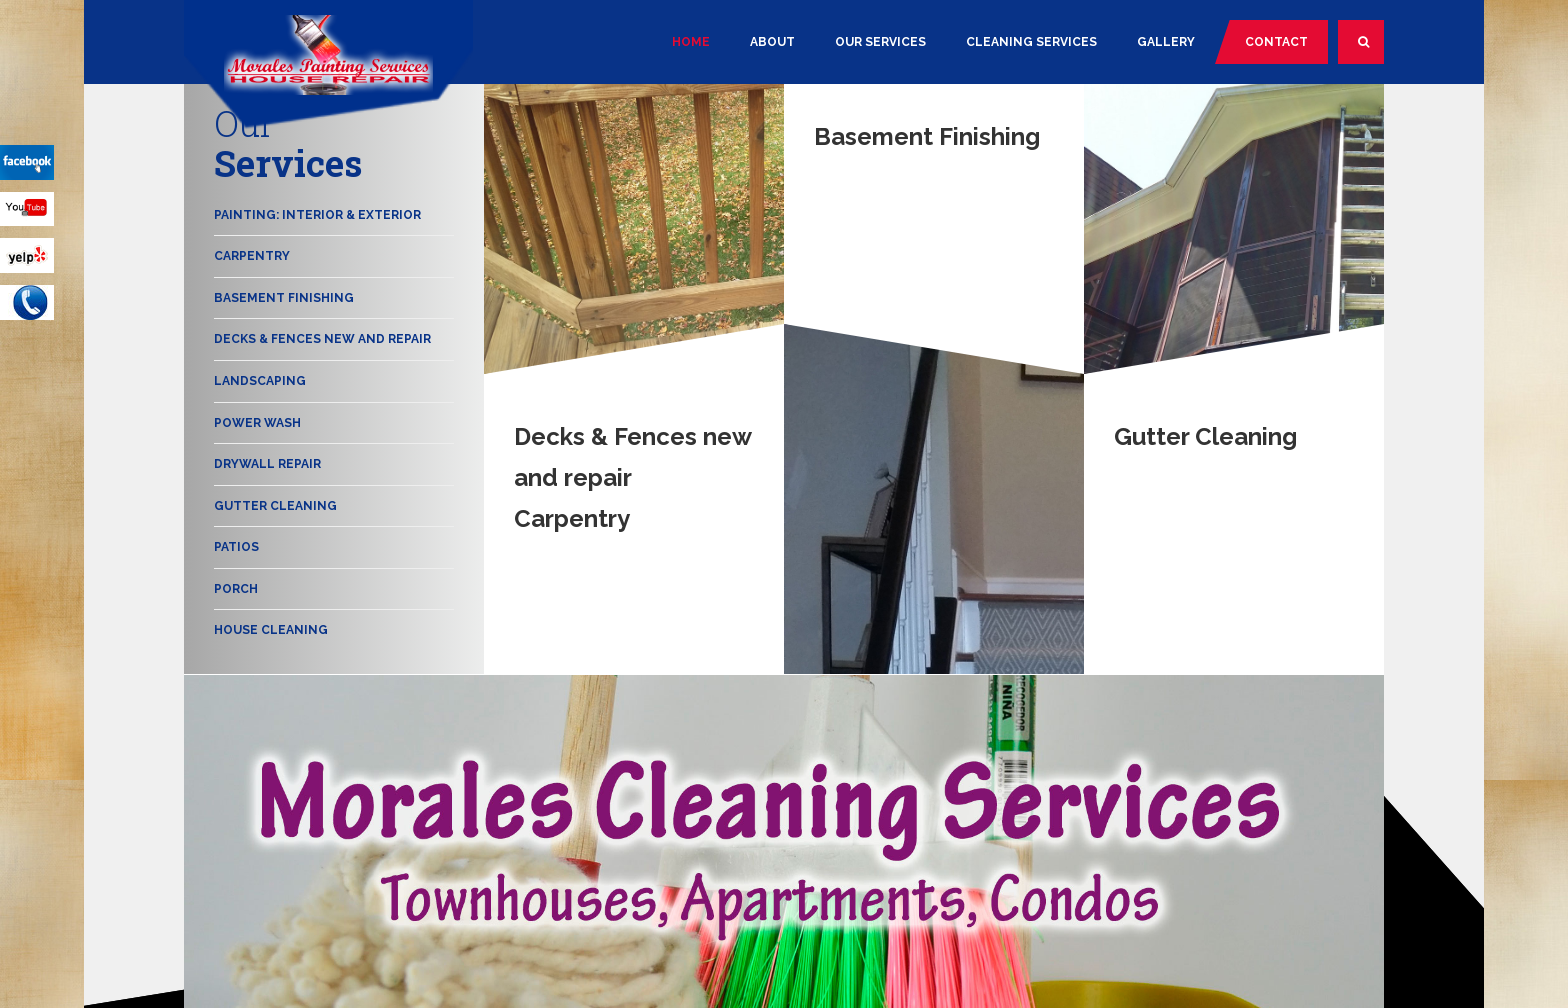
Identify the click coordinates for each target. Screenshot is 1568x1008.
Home (691, 42)
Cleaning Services (1031, 42)
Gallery (1166, 42)
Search (1371, 50)
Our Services (880, 42)
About (772, 42)
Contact (1276, 42)
